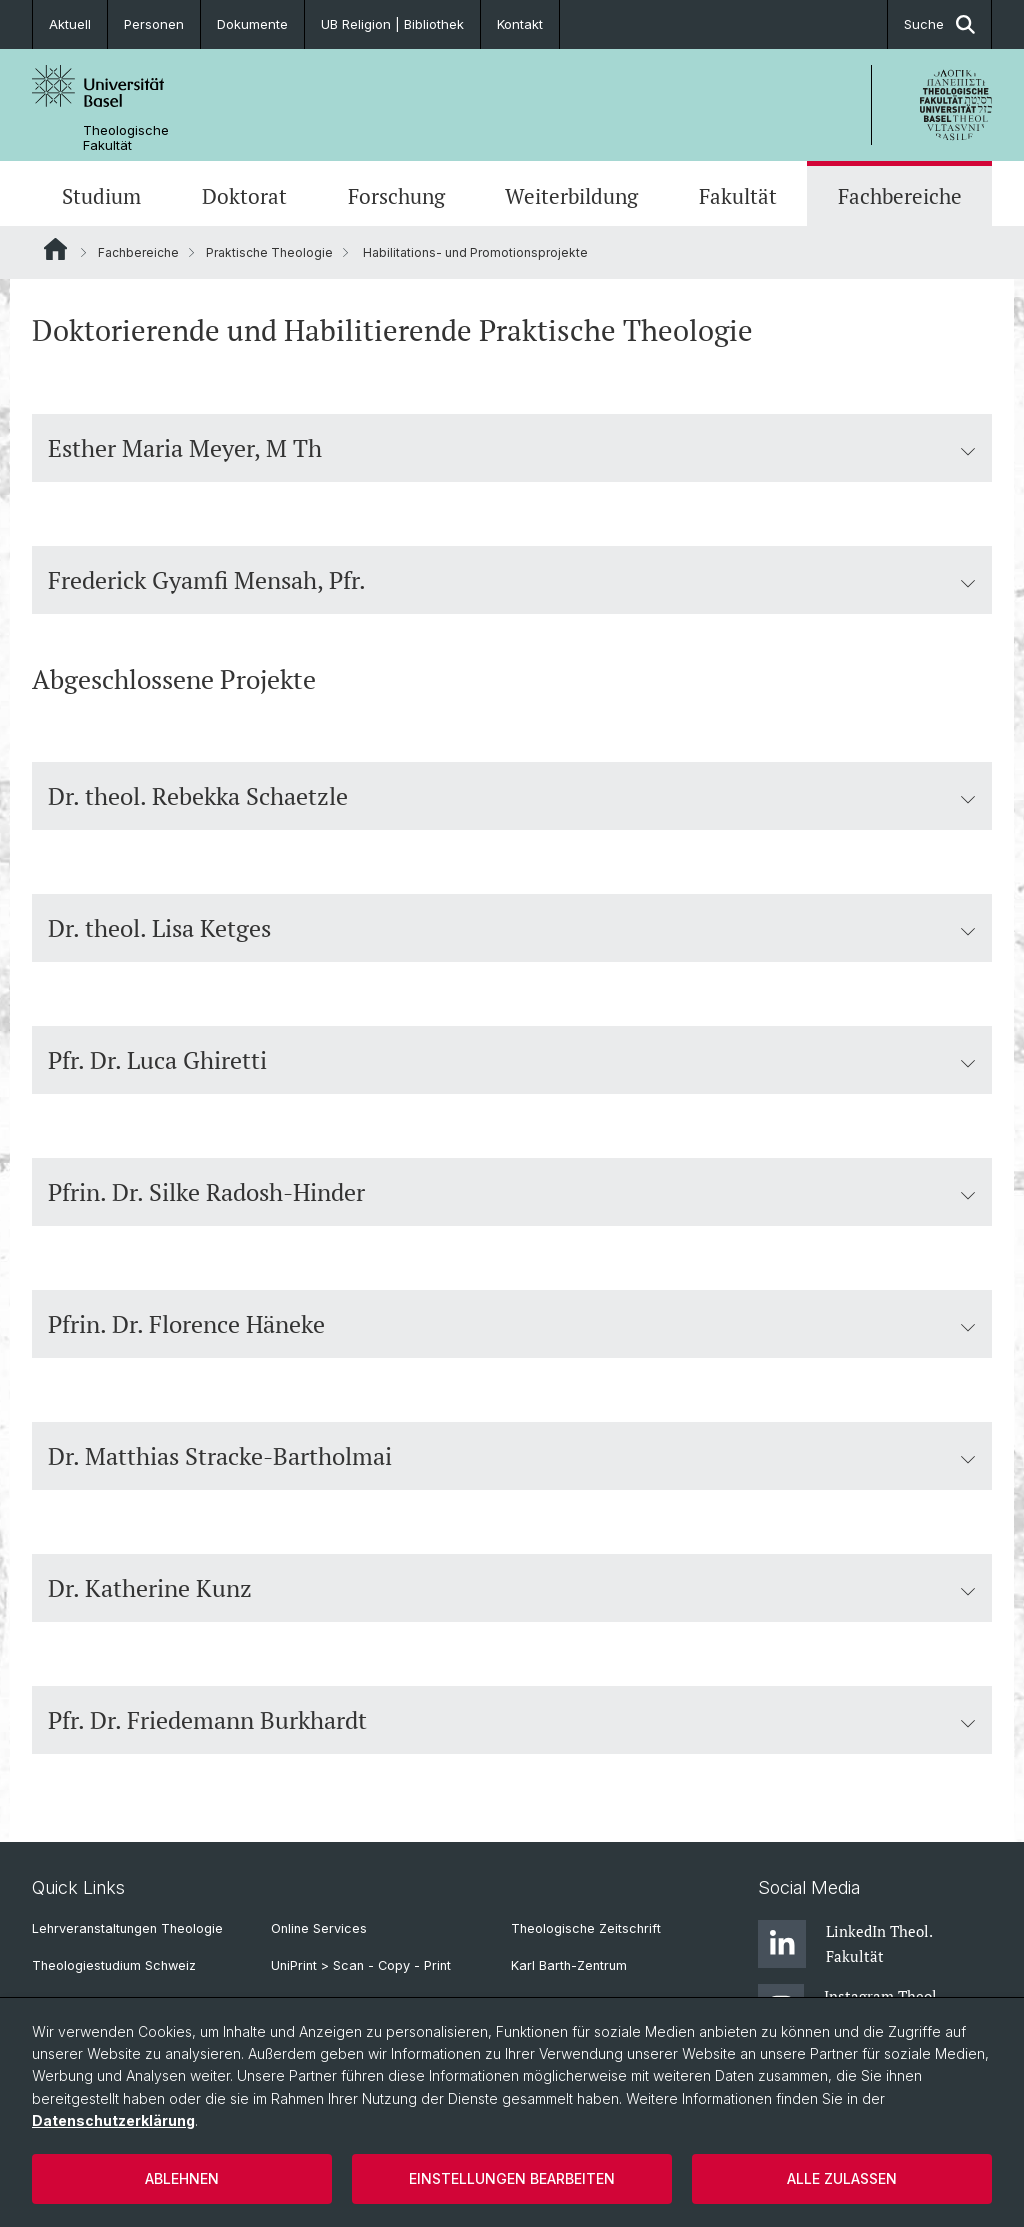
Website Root (55, 249)
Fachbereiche (900, 196)
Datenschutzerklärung (113, 2120)
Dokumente (252, 24)
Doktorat (244, 196)
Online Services (319, 1928)
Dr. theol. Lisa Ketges (512, 928)
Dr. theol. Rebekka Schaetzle (512, 796)
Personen (154, 24)
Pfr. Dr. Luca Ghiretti (512, 1060)
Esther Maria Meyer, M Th (512, 448)
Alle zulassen (842, 2178)
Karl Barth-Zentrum (569, 1965)
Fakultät (738, 196)
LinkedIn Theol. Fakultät (845, 1944)
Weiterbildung (571, 196)
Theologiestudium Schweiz (114, 1965)
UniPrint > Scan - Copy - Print (361, 1965)
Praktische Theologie (269, 252)
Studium (101, 196)
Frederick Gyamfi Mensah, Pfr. (512, 580)
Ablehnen (182, 2178)
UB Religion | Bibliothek (392, 24)
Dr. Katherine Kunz (512, 1588)
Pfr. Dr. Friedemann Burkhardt (512, 1720)
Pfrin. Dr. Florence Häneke (512, 1324)
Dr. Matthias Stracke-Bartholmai (512, 1456)
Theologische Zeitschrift (586, 1928)
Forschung (396, 196)
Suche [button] (939, 24)
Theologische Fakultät (126, 138)
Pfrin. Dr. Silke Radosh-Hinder (512, 1192)
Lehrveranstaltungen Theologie (127, 1928)
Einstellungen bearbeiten (512, 2178)
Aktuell (70, 24)
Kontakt (520, 24)
